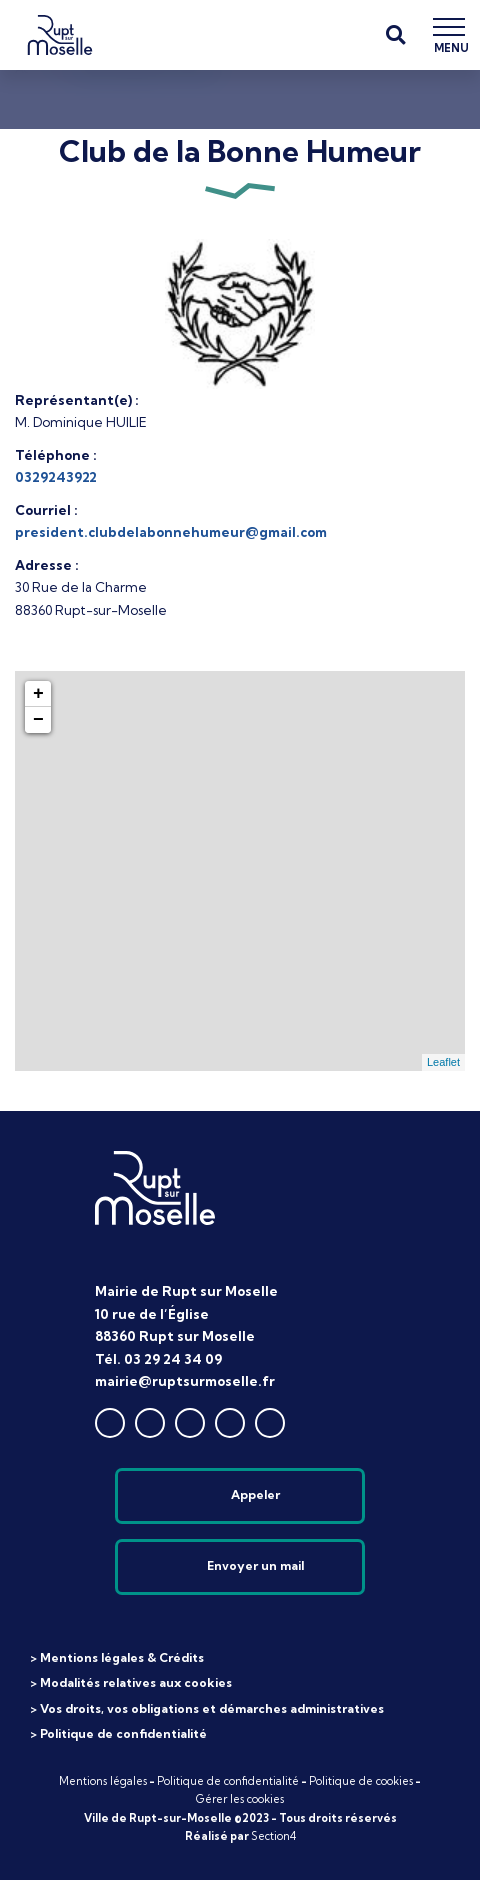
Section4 (273, 1836)
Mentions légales (103, 1781)
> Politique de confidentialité (118, 1733)
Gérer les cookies (240, 1799)
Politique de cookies (361, 1781)
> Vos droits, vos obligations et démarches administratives (207, 1708)
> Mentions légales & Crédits (117, 1657)
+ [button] (38, 694)
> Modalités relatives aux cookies (131, 1682)
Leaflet (443, 1062)
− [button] (38, 720)
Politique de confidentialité (228, 1781)
